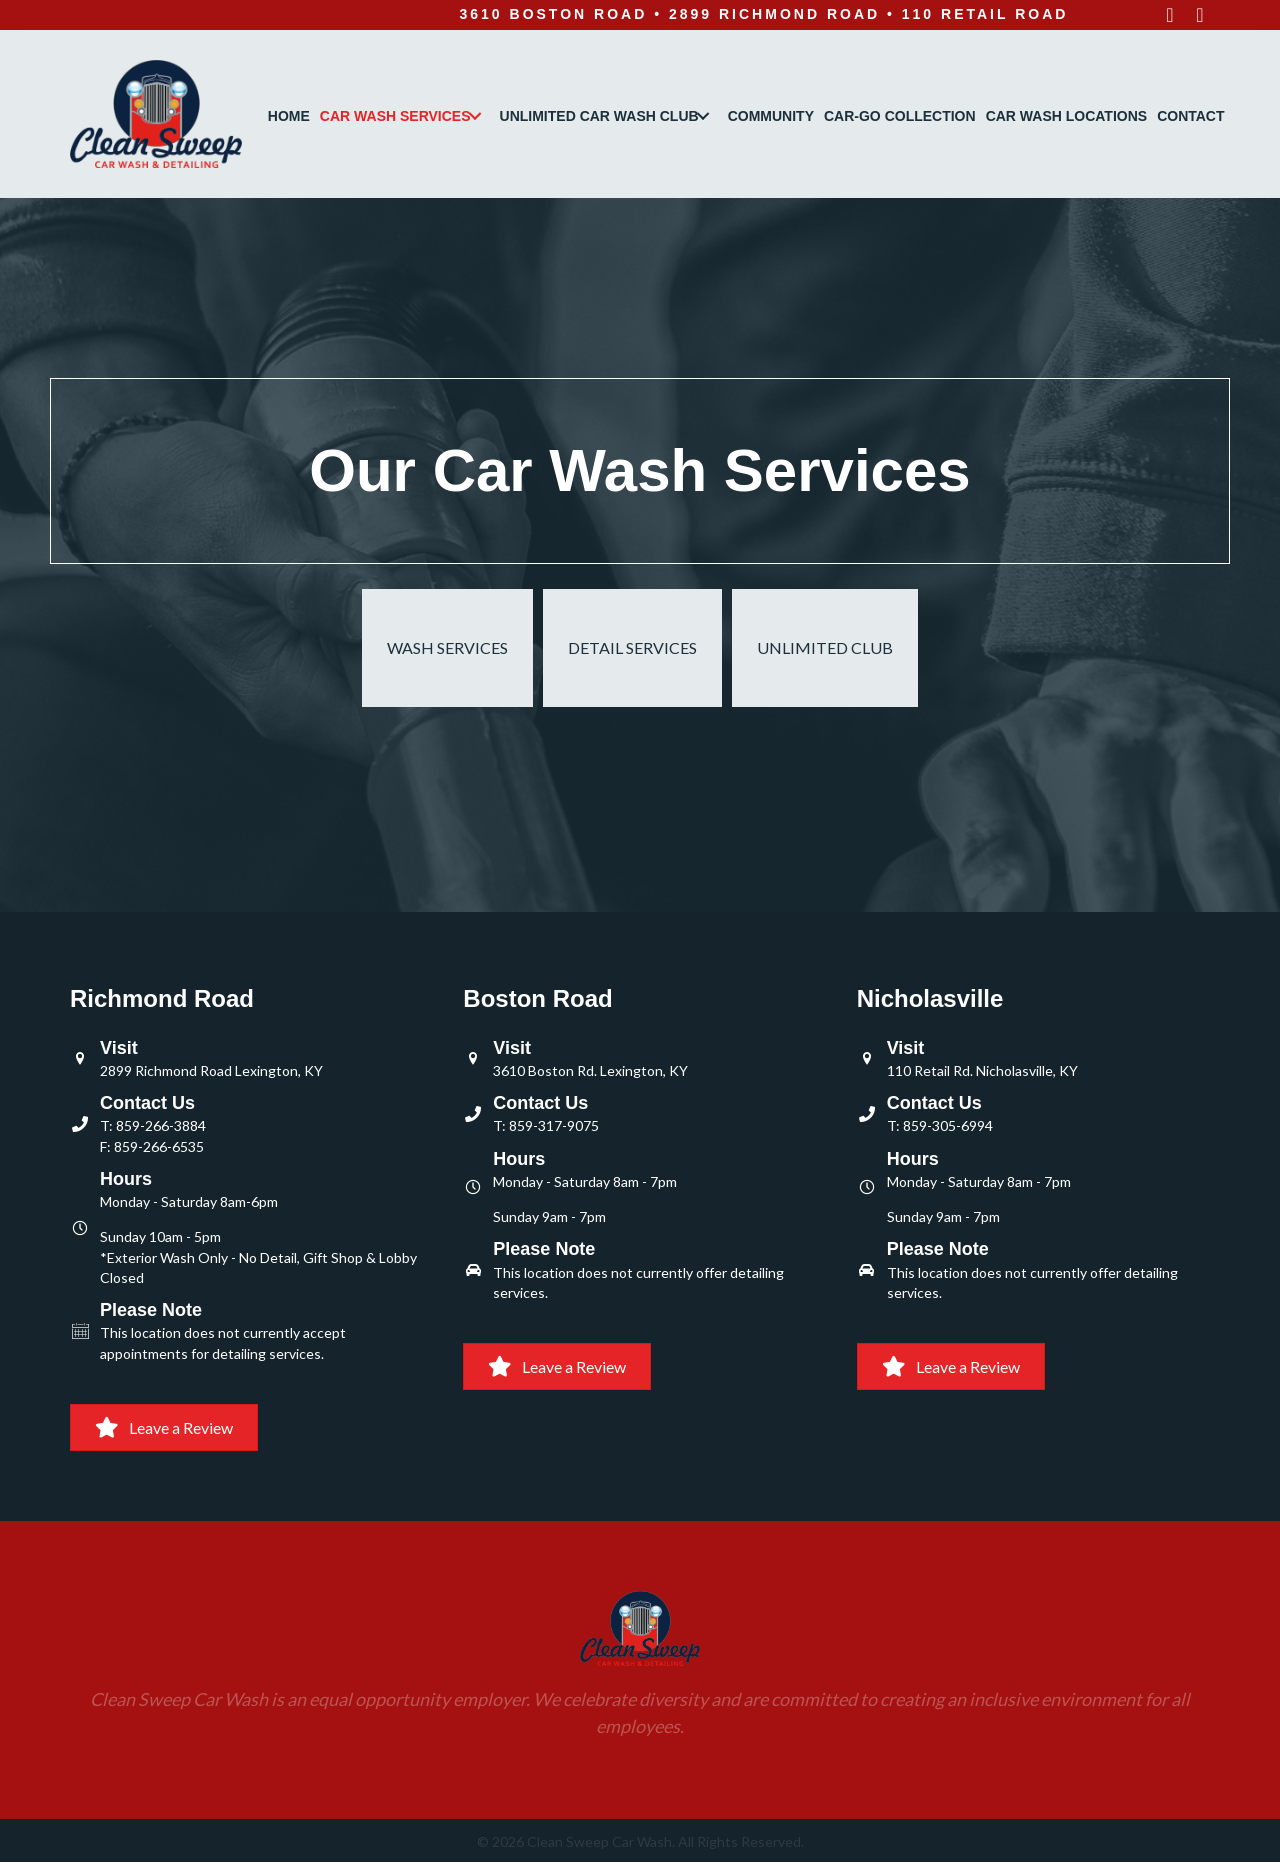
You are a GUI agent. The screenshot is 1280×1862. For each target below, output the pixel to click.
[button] (1170, 15)
